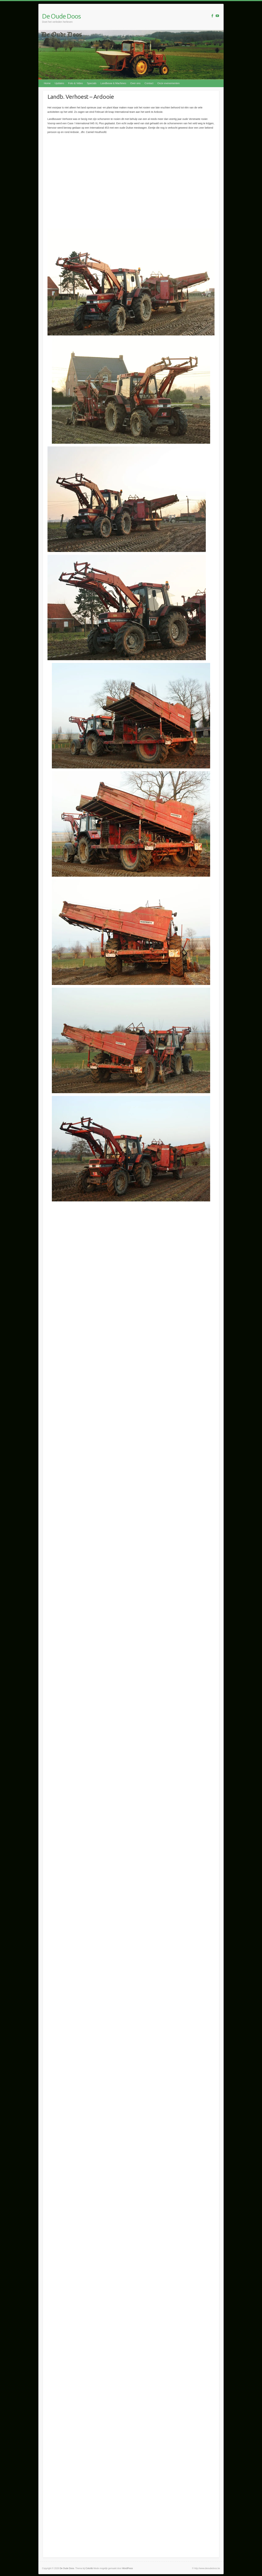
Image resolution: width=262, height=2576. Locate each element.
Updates (59, 83)
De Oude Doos (61, 16)
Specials (91, 83)
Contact (149, 83)
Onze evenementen (168, 83)
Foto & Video (75, 83)
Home (47, 83)
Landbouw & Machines (113, 83)
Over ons (135, 83)
